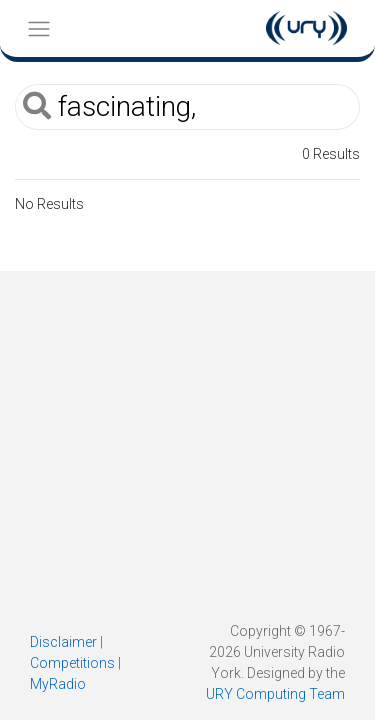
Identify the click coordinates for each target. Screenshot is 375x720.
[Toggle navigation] (38, 28)
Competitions (72, 663)
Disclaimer (63, 642)
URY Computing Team (275, 694)
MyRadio (58, 684)
